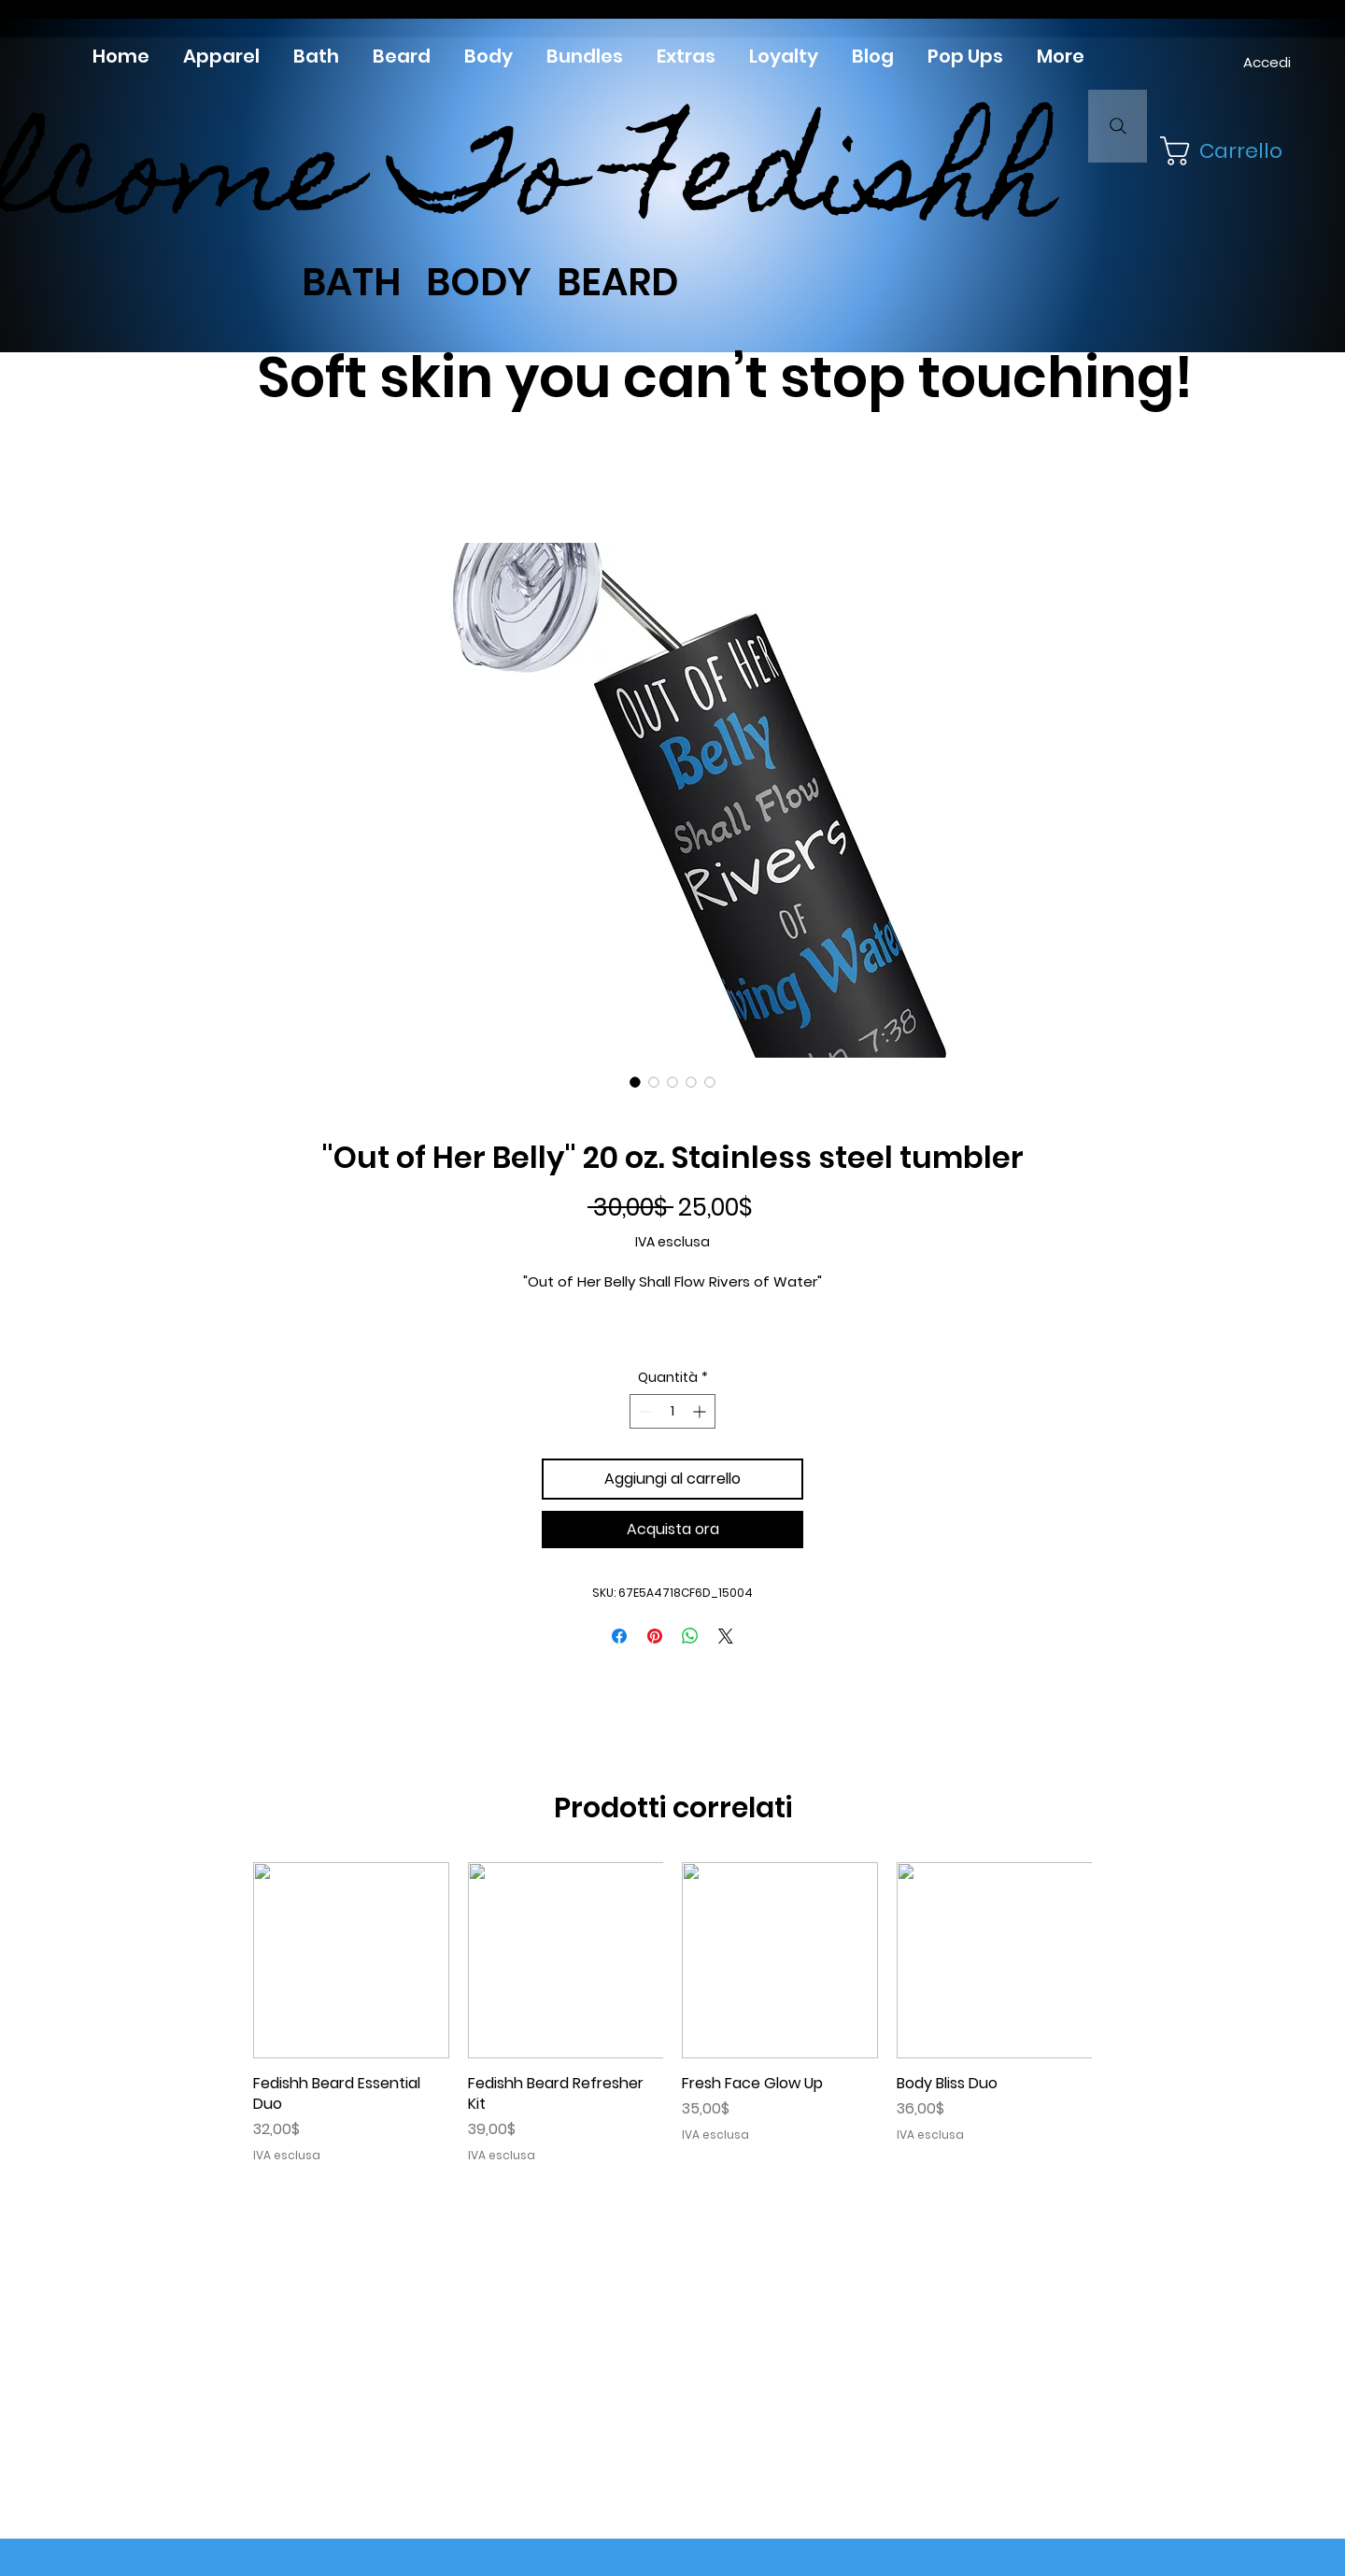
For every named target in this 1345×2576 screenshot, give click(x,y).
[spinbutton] (672, 1411)
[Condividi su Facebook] (619, 1636)
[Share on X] (726, 1636)
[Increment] (701, 1411)
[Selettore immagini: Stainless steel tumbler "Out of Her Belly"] (635, 1082)
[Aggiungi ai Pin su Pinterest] (655, 1636)
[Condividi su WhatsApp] (690, 1636)
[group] (672, 2013)
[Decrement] (644, 1411)
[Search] (1117, 126)
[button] (1219, 150)
